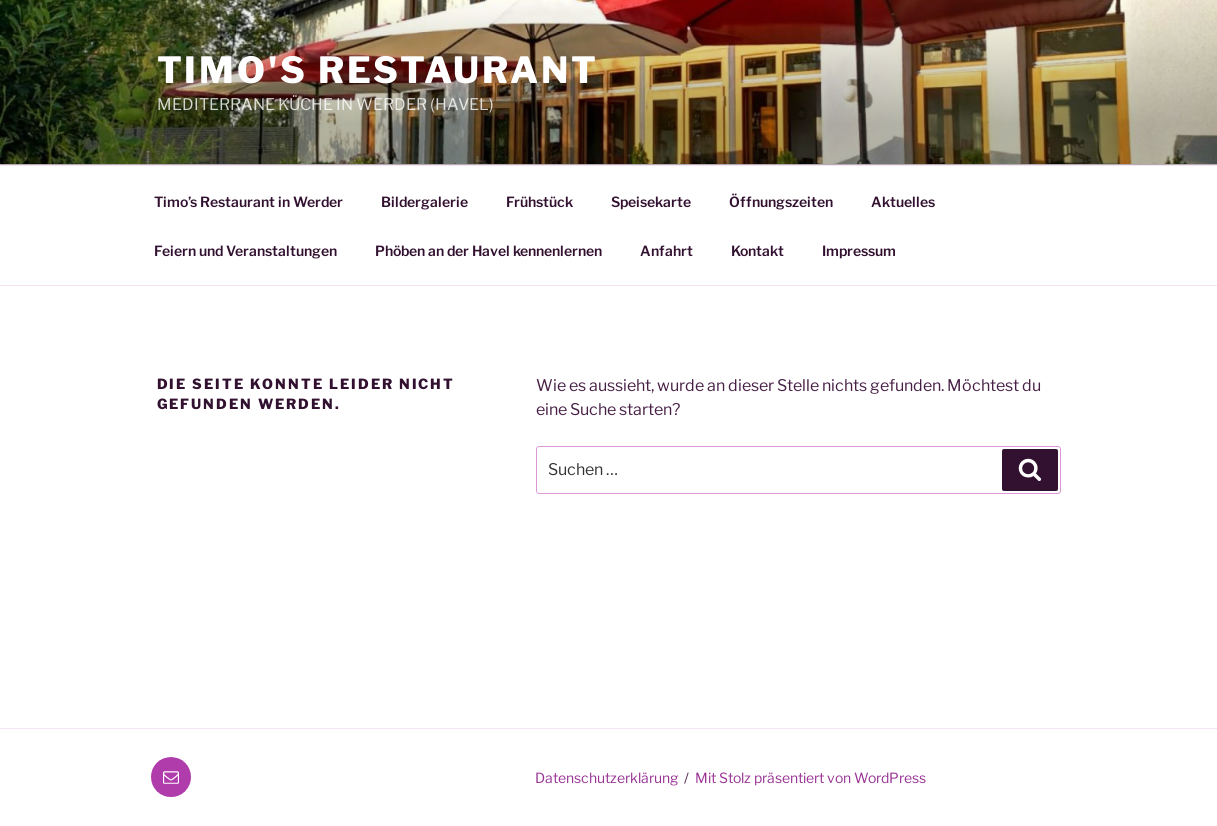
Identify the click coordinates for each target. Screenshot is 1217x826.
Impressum (859, 250)
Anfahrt (666, 250)
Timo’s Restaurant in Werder (248, 201)
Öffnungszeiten (781, 201)
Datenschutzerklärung (606, 777)
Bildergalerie (424, 201)
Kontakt (757, 250)
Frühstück (539, 201)
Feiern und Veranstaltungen (245, 250)
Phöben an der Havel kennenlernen (488, 250)
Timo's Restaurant (378, 70)
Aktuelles (903, 201)
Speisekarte (651, 201)
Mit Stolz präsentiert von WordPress (810, 777)
